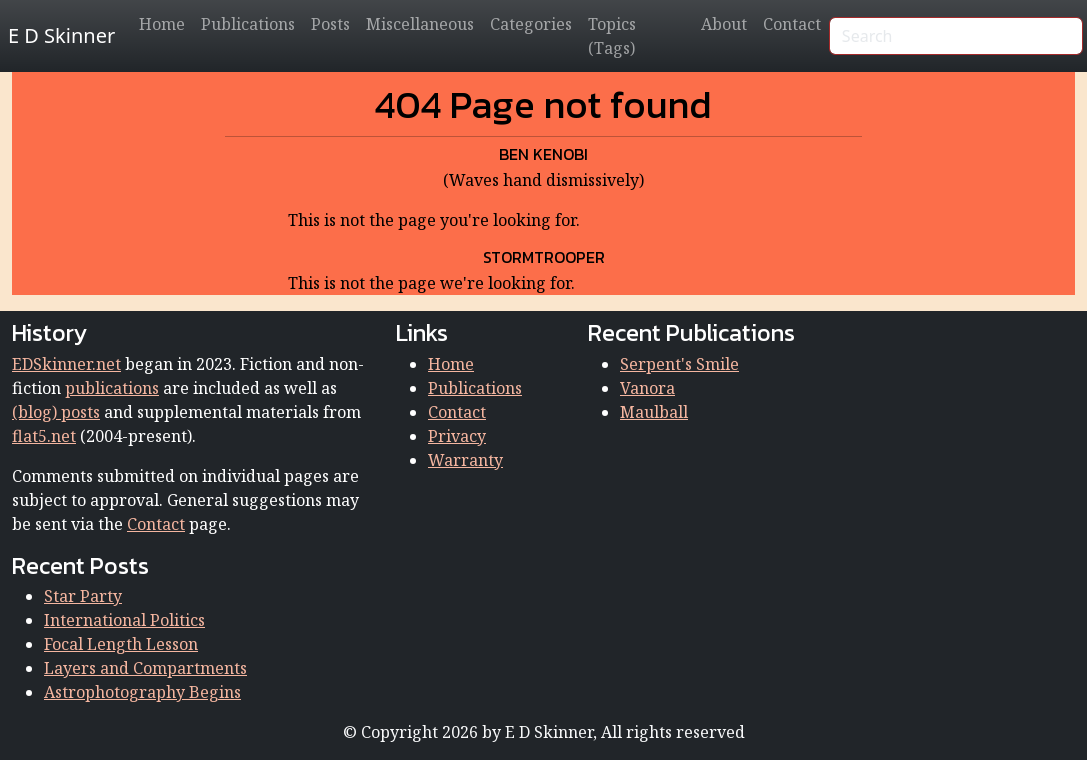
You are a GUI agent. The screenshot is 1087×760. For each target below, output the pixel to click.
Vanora (647, 388)
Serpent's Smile (679, 364)
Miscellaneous (420, 24)
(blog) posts (56, 412)
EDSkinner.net (66, 364)
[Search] (956, 36)
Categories (531, 24)
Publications (248, 24)
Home (162, 24)
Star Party (83, 596)
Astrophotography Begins (142, 692)
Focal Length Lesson (121, 644)
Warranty (465, 460)
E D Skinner (61, 35)
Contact (792, 24)
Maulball (654, 412)
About (724, 24)
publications (112, 388)
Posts (330, 24)
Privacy (457, 436)
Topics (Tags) (612, 36)
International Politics (124, 620)
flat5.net (44, 436)
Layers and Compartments (145, 668)
